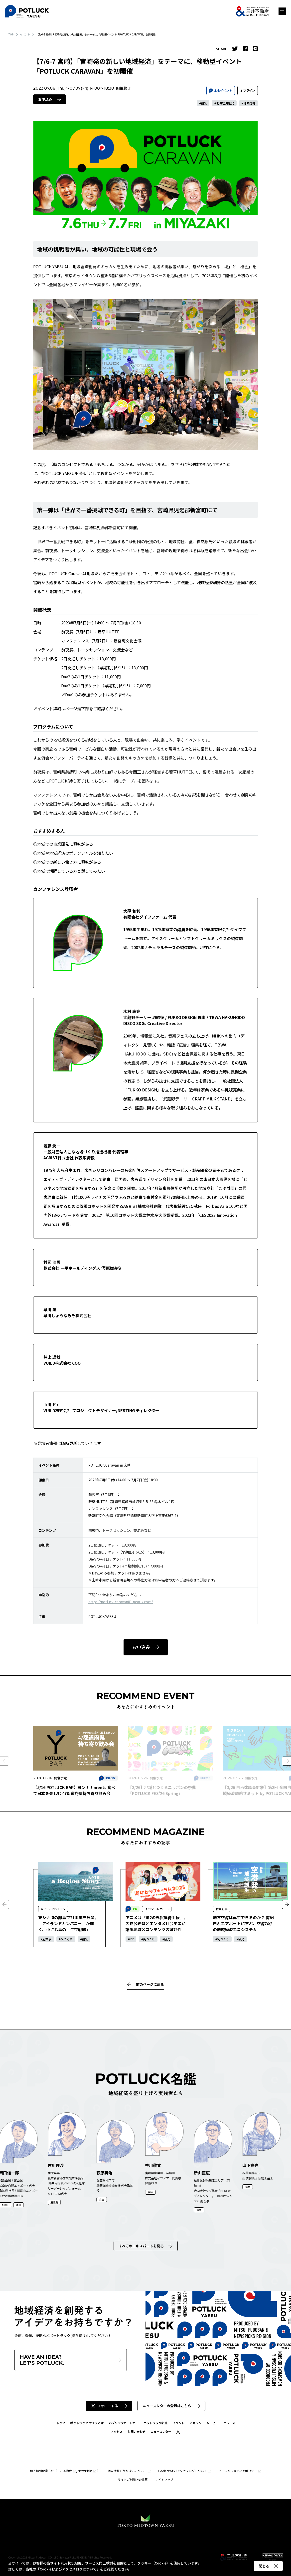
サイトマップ (164, 2479)
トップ (60, 2423)
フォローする (109, 2405)
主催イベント (223, 90)
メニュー (282, 11)
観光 (204, 103)
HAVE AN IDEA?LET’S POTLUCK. (71, 2360)
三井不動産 (64, 2471)
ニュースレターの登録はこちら (171, 2405)
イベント (25, 34)
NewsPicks (85, 2471)
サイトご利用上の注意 (133, 2479)
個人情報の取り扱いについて (127, 2471)
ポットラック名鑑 (155, 2423)
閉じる (268, 2566)
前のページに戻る (145, 1984)
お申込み (49, 99)
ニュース (229, 2423)
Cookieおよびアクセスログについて (182, 2471)
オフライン (247, 90)
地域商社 (249, 103)
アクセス (117, 2431)
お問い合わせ (137, 2431)
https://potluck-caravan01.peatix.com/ (120, 1601)
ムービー (212, 2423)
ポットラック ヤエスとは (87, 2423)
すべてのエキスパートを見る (145, 2245)
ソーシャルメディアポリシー (237, 2471)
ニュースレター (160, 2431)
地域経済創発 (225, 103)
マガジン (195, 2423)
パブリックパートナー (124, 2423)
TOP (11, 34)
